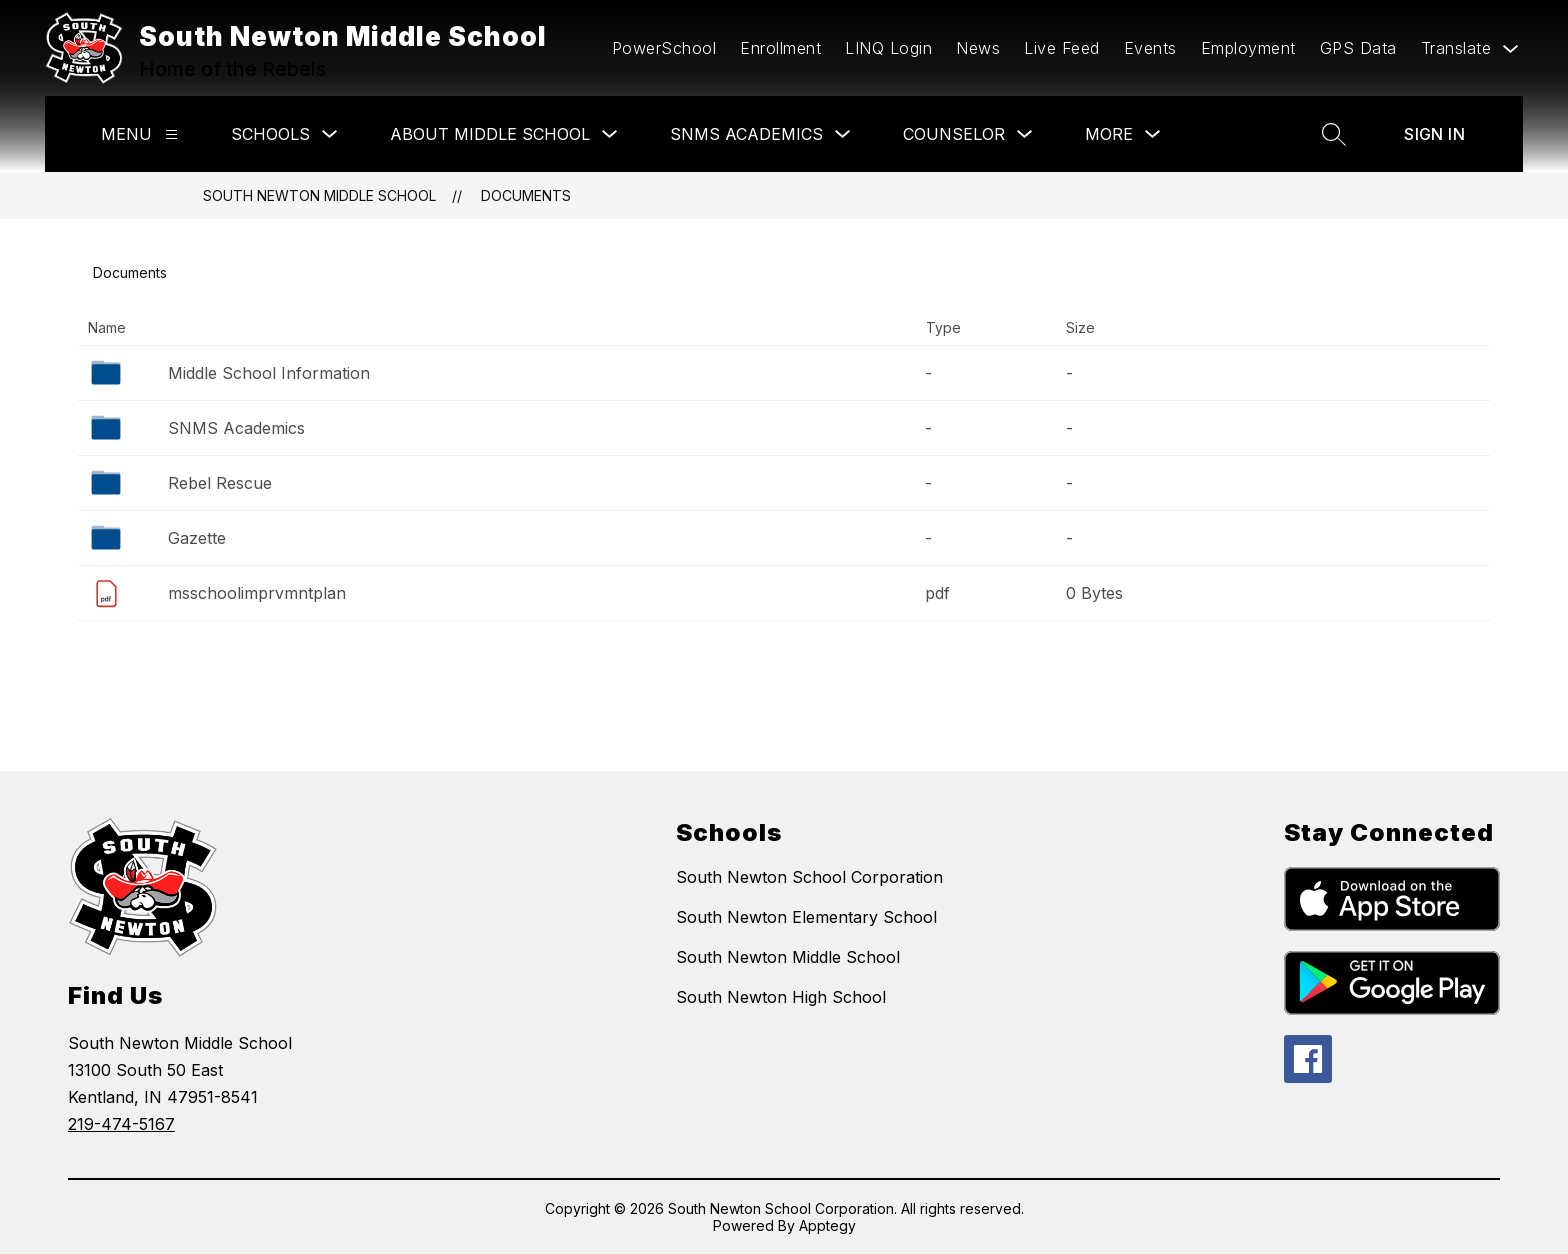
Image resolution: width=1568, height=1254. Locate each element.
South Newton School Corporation (809, 877)
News (978, 48)
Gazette (197, 538)
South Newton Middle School (319, 195)
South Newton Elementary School (806, 917)
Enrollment (780, 48)
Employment (1248, 48)
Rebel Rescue (220, 483)
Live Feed (1062, 48)
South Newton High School (781, 997)
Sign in (1434, 134)
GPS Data (1358, 48)
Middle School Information (269, 373)
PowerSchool (664, 48)
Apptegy (827, 1225)
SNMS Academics (236, 428)
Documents (526, 195)
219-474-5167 (121, 1124)
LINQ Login (888, 48)
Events (1150, 48)
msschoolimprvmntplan (257, 593)
